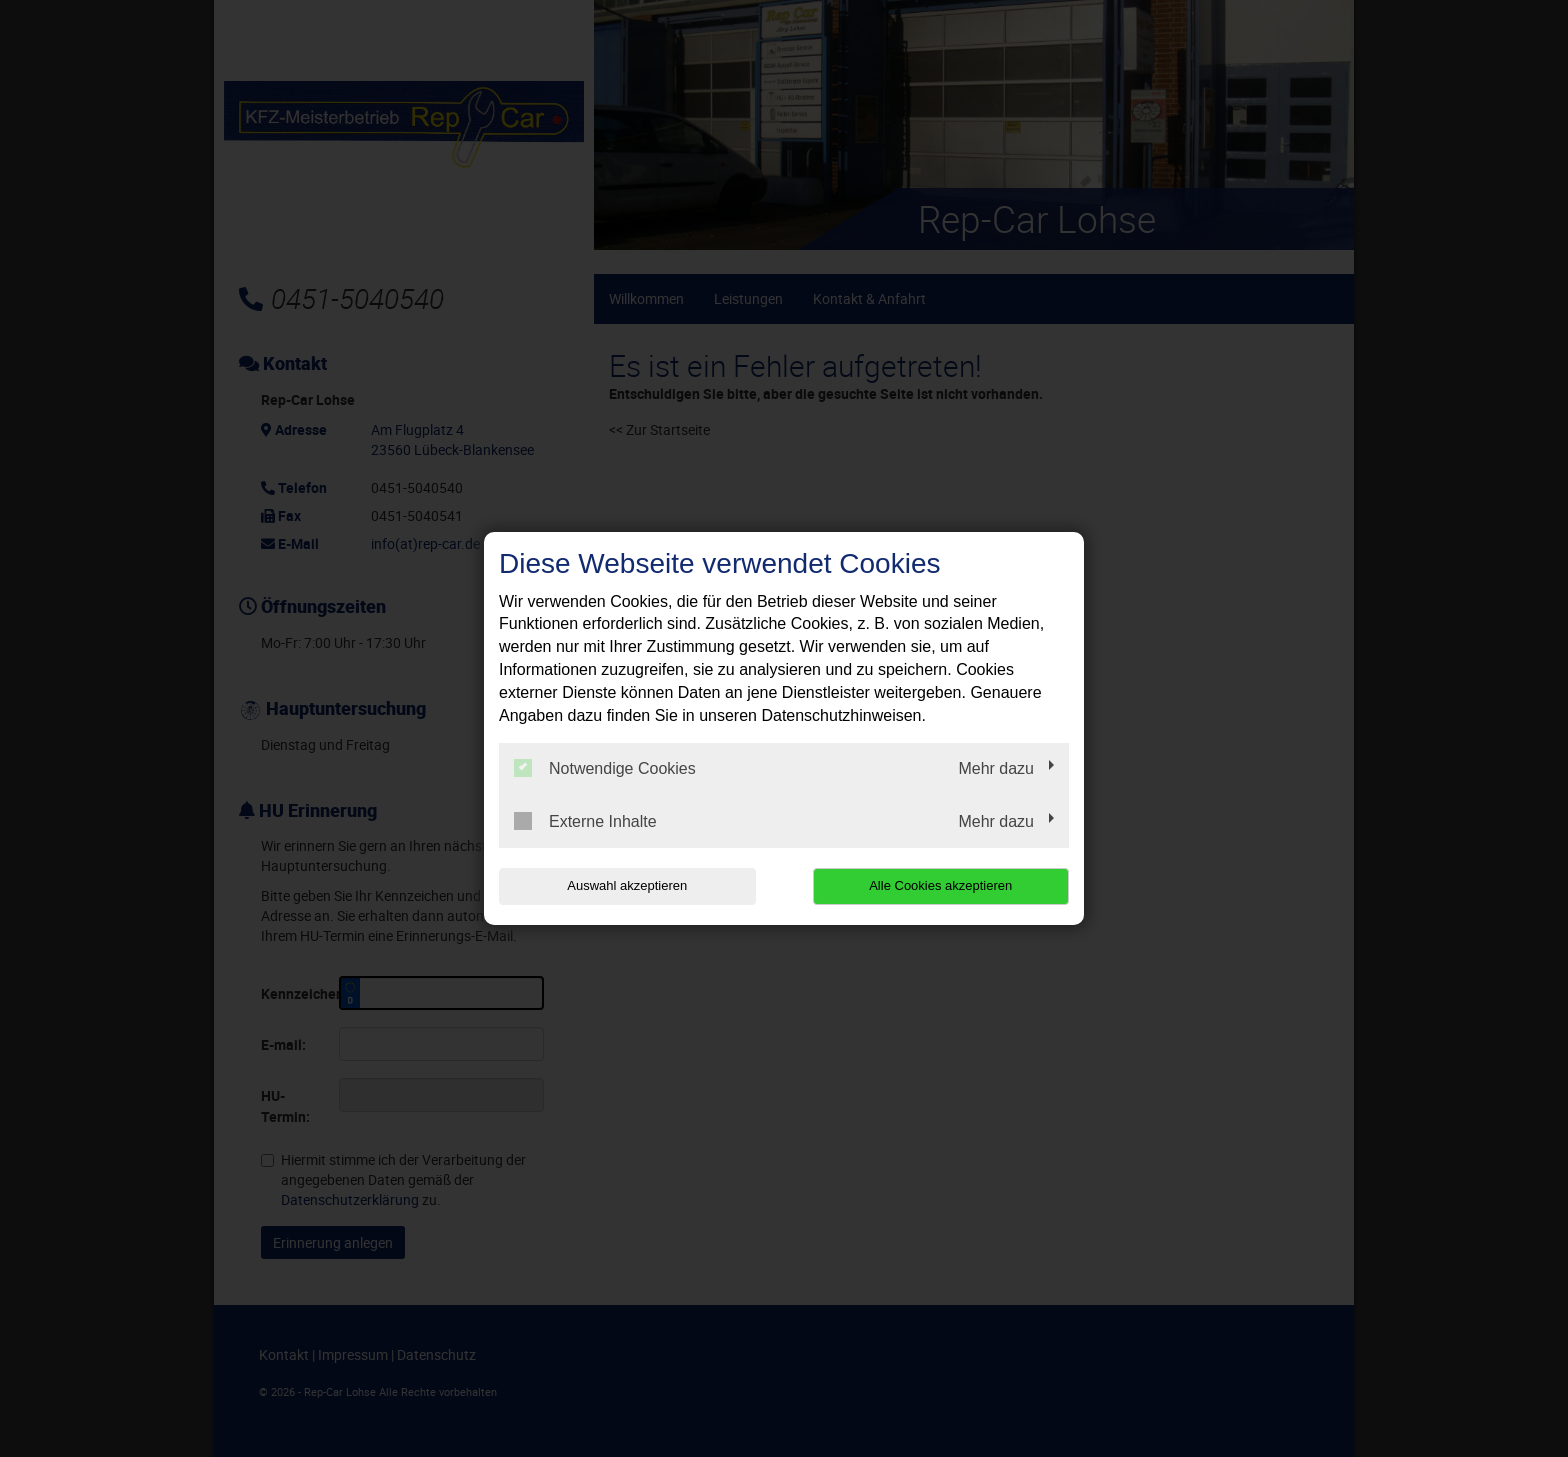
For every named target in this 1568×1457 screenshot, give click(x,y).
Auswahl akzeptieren (627, 885)
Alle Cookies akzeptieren (940, 885)
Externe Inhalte (585, 821)
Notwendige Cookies (605, 768)
